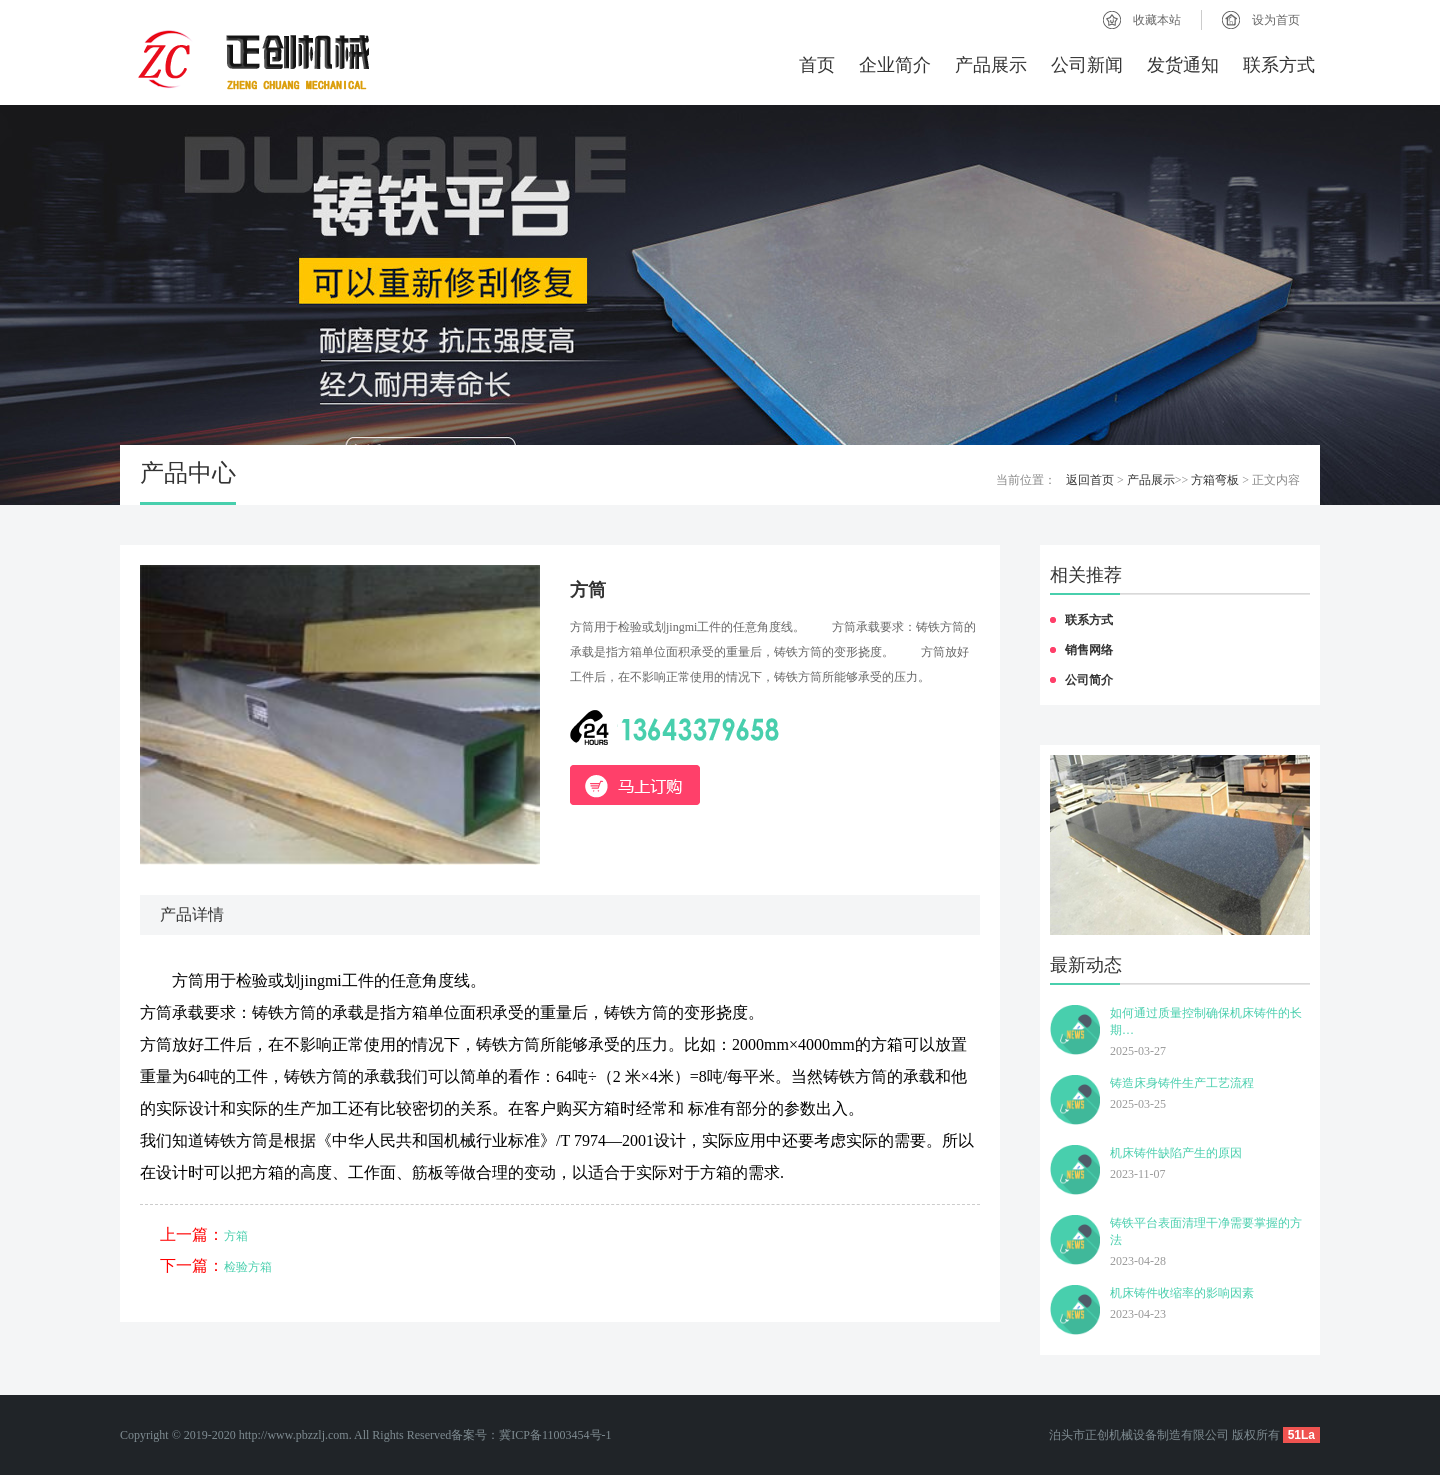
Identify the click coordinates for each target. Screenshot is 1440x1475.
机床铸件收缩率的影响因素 (1182, 1293)
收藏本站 (1157, 20)
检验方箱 (248, 1267)
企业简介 (895, 65)
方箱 (236, 1236)
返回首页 (1090, 480)
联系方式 (1279, 65)
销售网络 (1089, 650)
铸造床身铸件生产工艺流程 (1182, 1083)
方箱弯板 (1215, 480)
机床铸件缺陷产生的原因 (1176, 1153)
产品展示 (991, 65)
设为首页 (1276, 20)
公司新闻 (1087, 65)
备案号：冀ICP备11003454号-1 (531, 1435)
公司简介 (1089, 680)
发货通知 (1183, 65)
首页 (817, 65)
